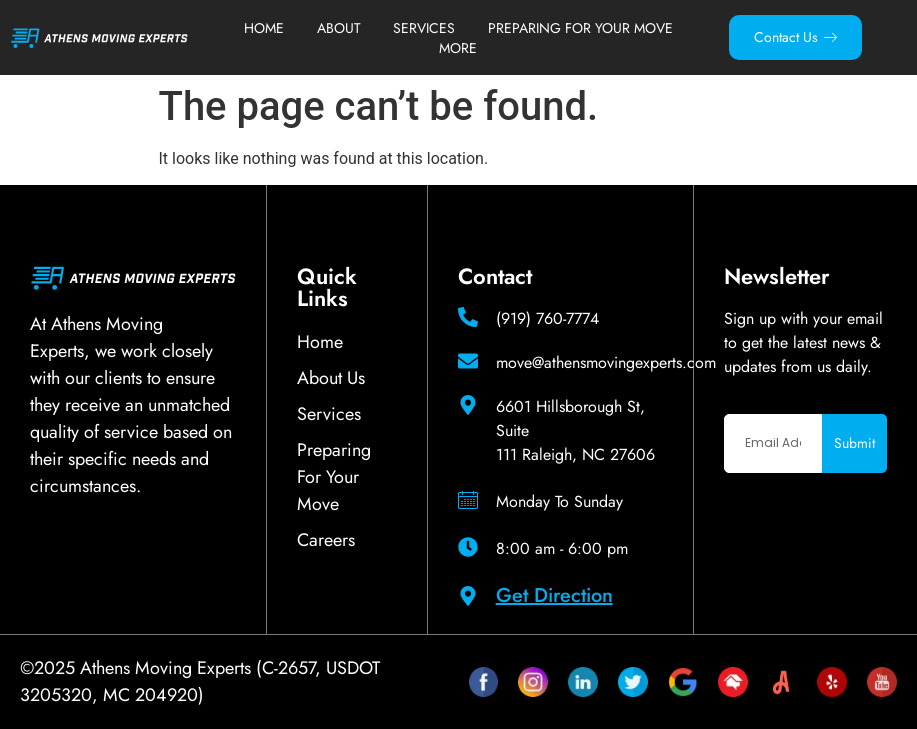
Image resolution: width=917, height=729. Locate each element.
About (339, 28)
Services (424, 28)
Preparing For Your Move (580, 28)
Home (264, 28)
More (458, 48)
